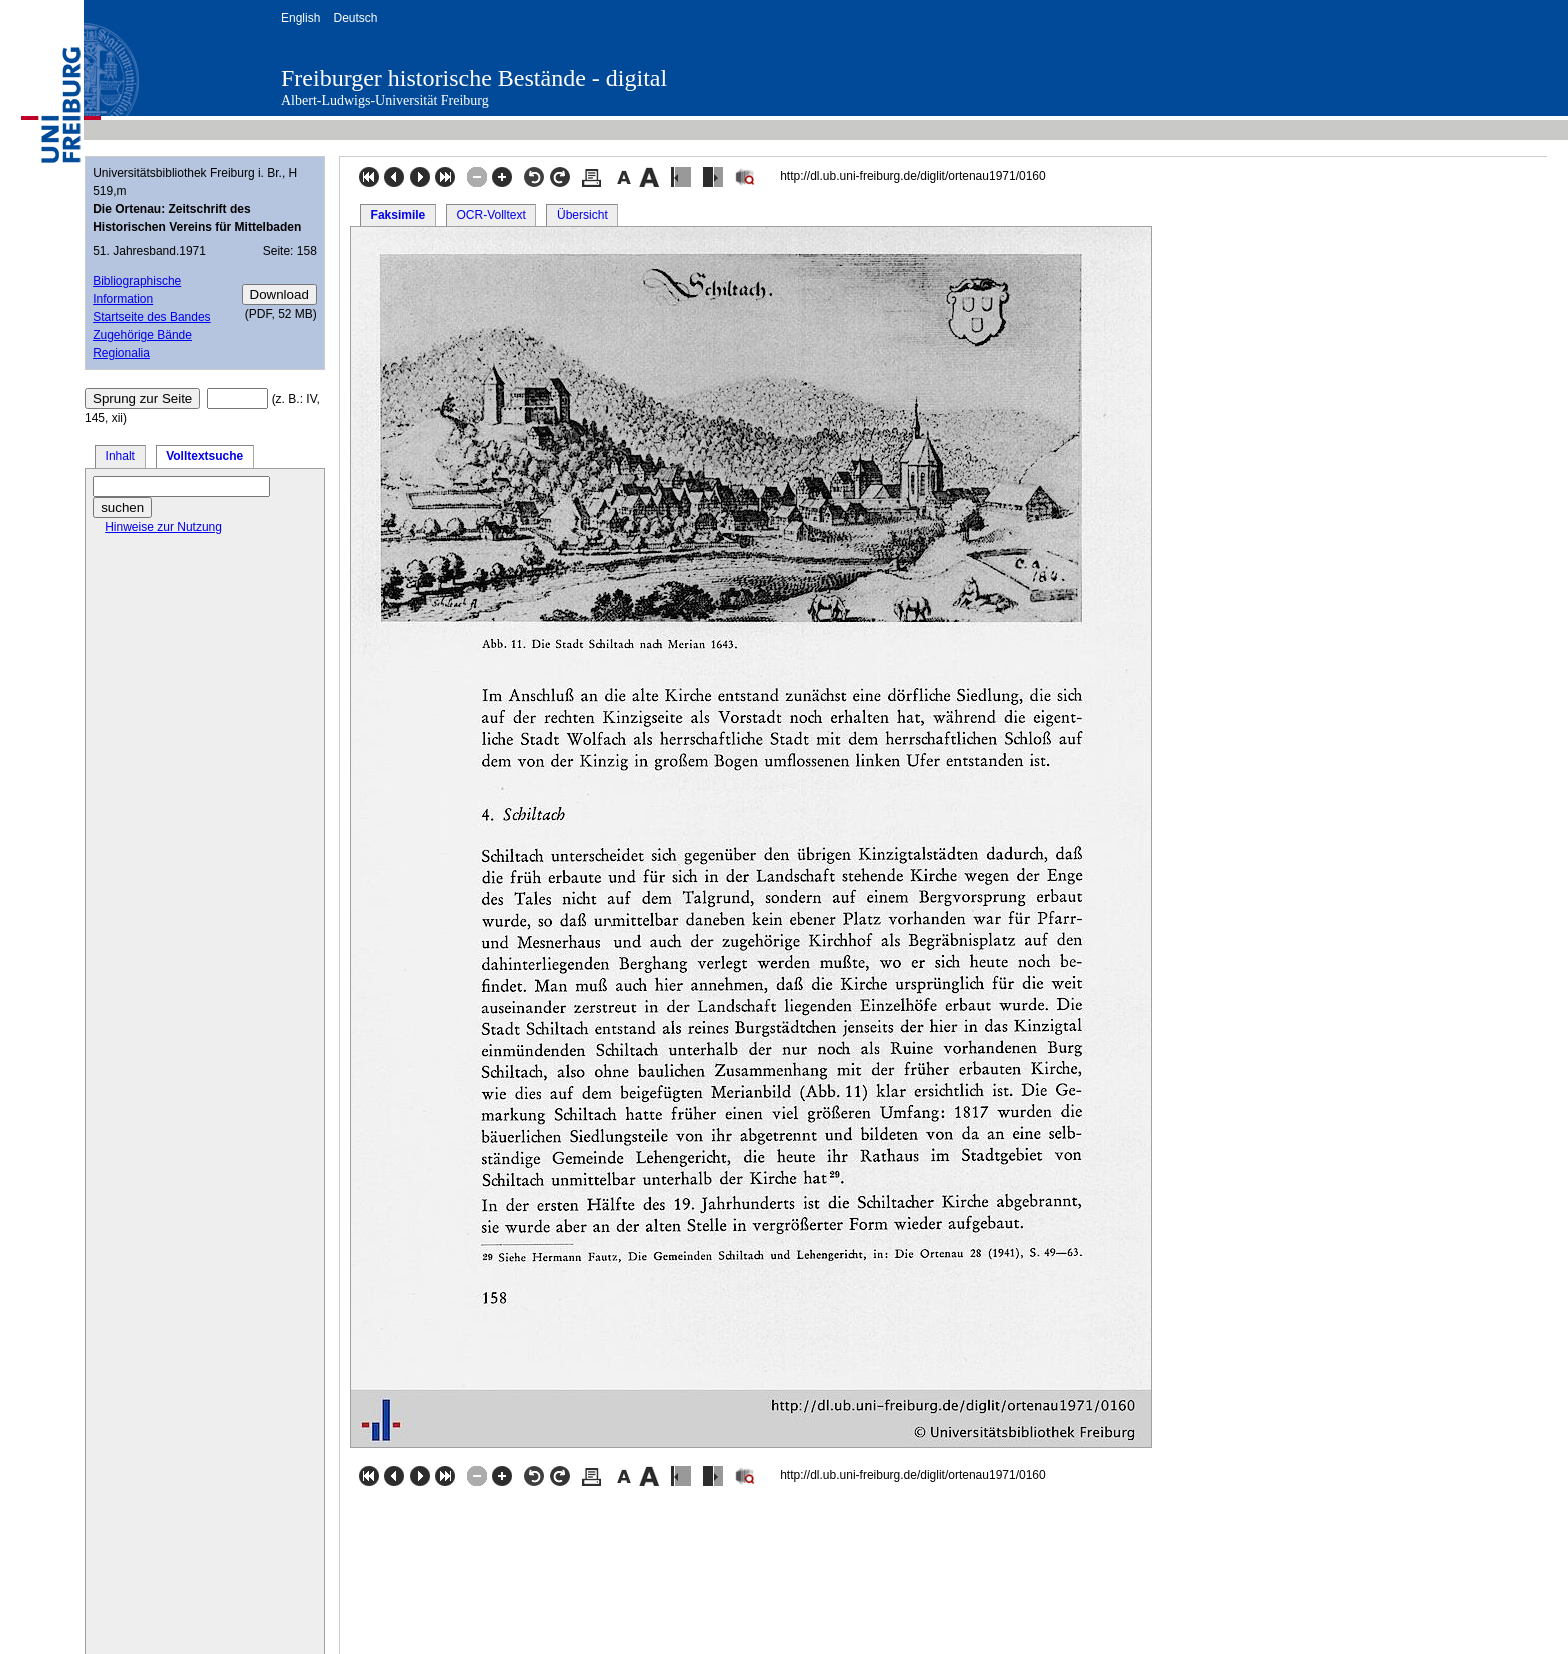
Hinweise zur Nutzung (163, 527)
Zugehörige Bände (142, 335)
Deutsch (355, 18)
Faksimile (398, 215)
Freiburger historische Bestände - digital (474, 78)
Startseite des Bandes (151, 317)
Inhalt (120, 456)
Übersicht (582, 215)
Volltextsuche (204, 456)
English (300, 18)
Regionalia (121, 353)
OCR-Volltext (490, 215)
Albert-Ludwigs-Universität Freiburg (385, 100)
